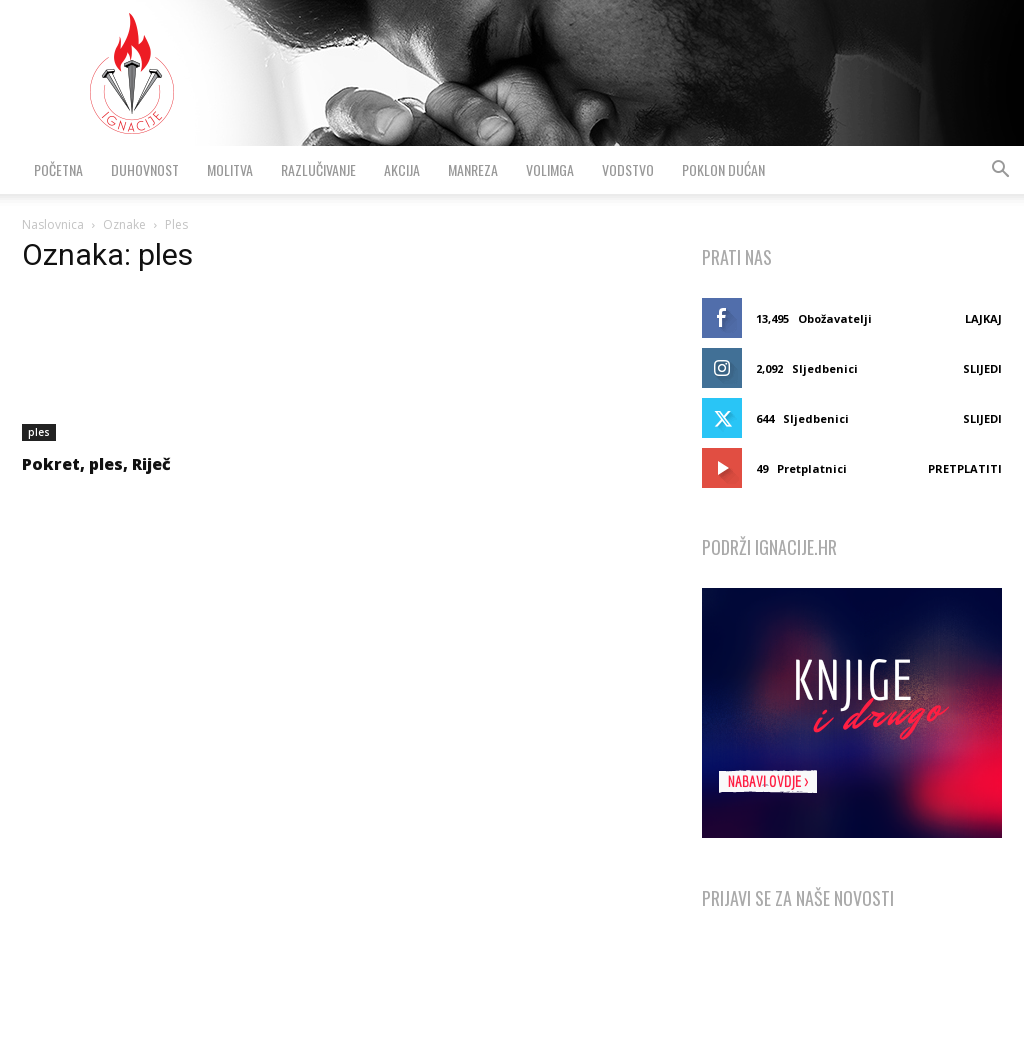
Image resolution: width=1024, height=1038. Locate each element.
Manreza (473, 169)
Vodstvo (628, 169)
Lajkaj (983, 318)
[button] (1000, 171)
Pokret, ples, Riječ (96, 464)
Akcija (402, 169)
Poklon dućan (723, 169)
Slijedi (982, 368)
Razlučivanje (318, 169)
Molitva (230, 169)
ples (39, 432)
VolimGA (550, 169)
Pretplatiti (965, 468)
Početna (58, 169)
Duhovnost (145, 169)
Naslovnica (53, 224)
